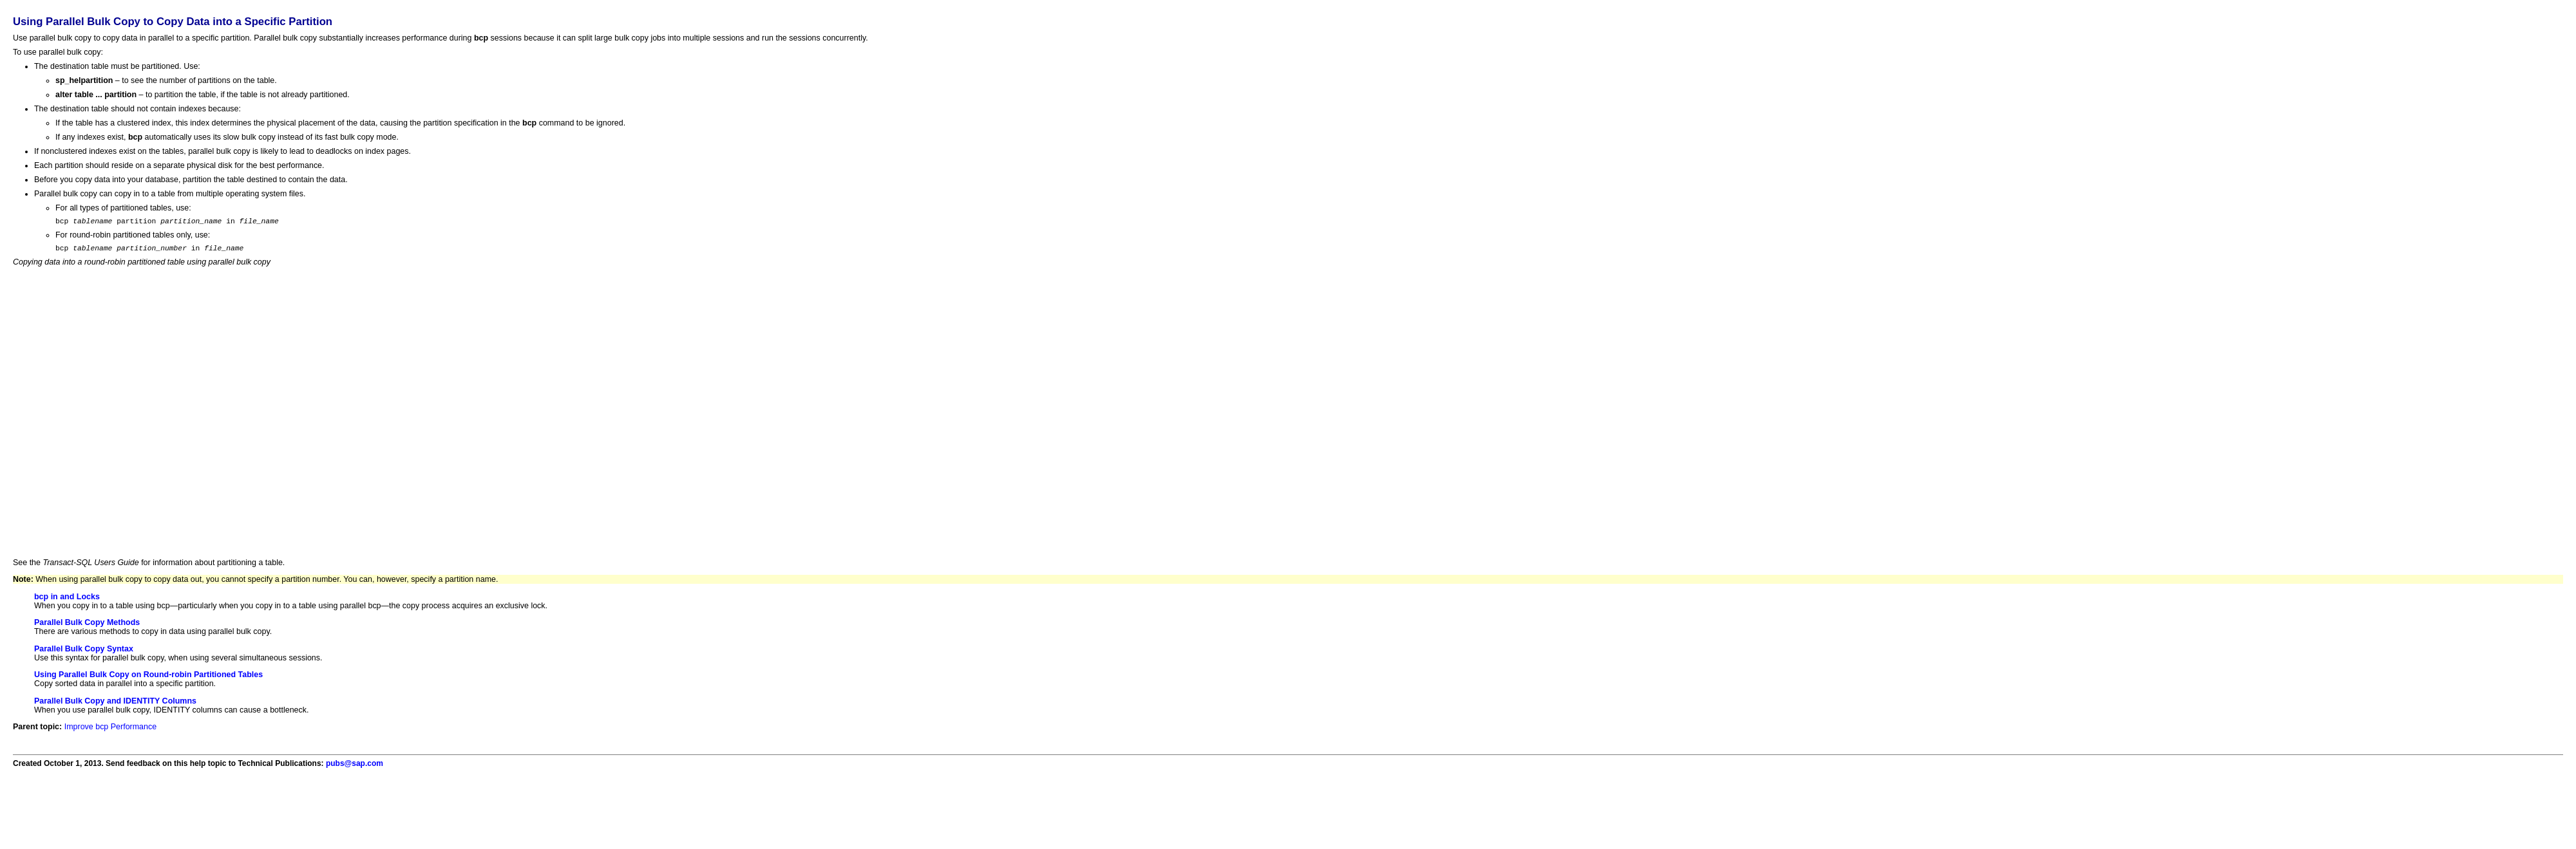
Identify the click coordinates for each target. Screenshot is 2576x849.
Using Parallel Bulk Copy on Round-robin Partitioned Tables (148, 678)
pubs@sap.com (354, 767)
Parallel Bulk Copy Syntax (83, 652)
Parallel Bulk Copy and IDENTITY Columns (115, 704)
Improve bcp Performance (110, 730)
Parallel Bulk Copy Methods (87, 626)
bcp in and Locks (67, 600)
